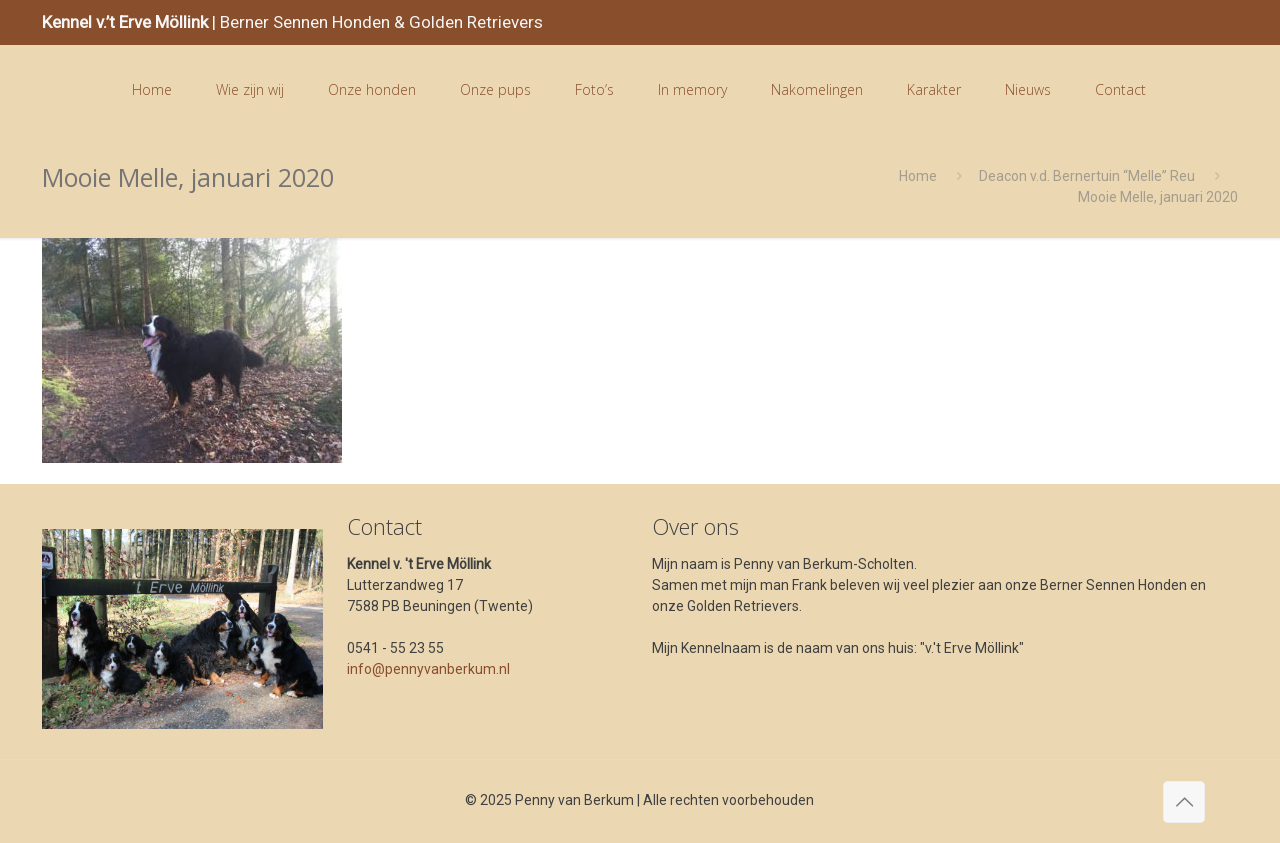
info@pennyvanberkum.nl (428, 669)
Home (918, 176)
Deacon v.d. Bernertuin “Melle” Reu (1087, 176)
